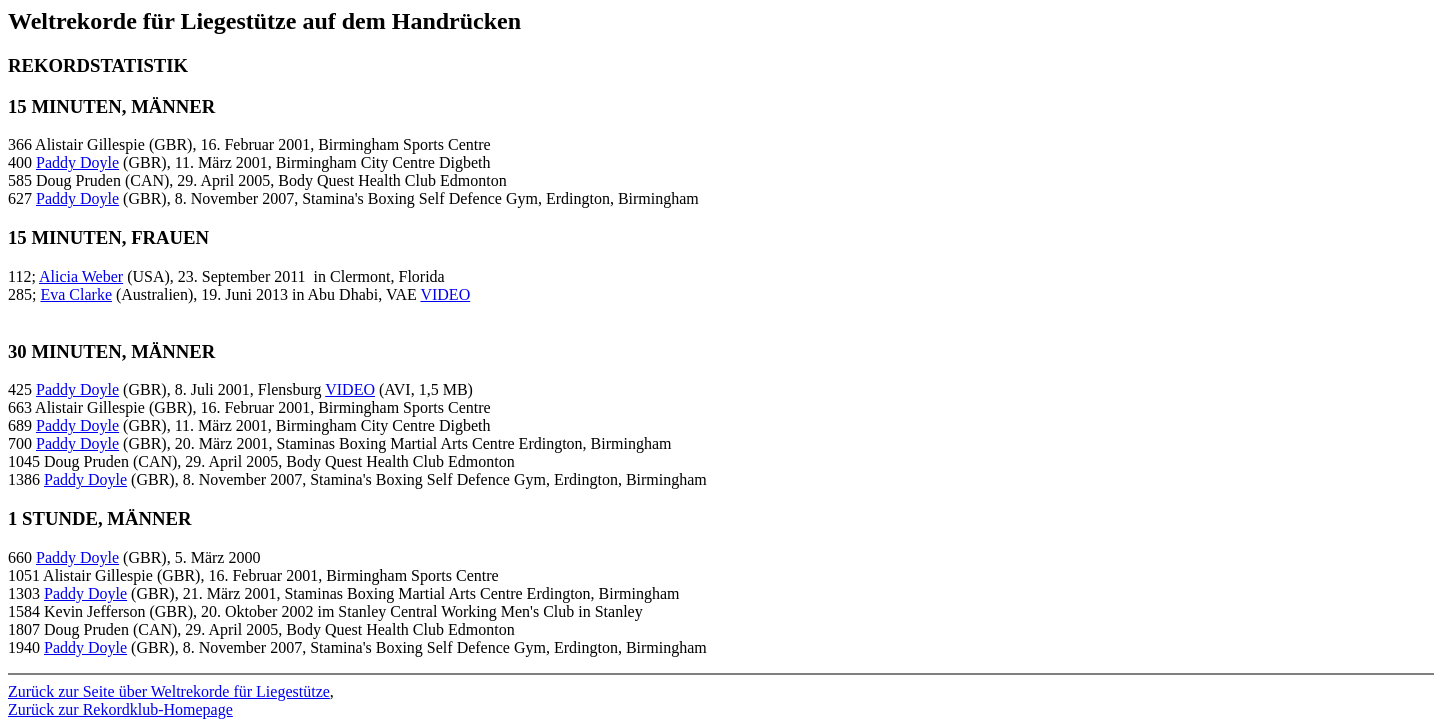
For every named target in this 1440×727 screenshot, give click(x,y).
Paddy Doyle (77, 162)
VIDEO (445, 294)
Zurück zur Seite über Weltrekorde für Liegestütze (169, 691)
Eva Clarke (76, 294)
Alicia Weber (81, 276)
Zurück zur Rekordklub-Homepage (120, 709)
